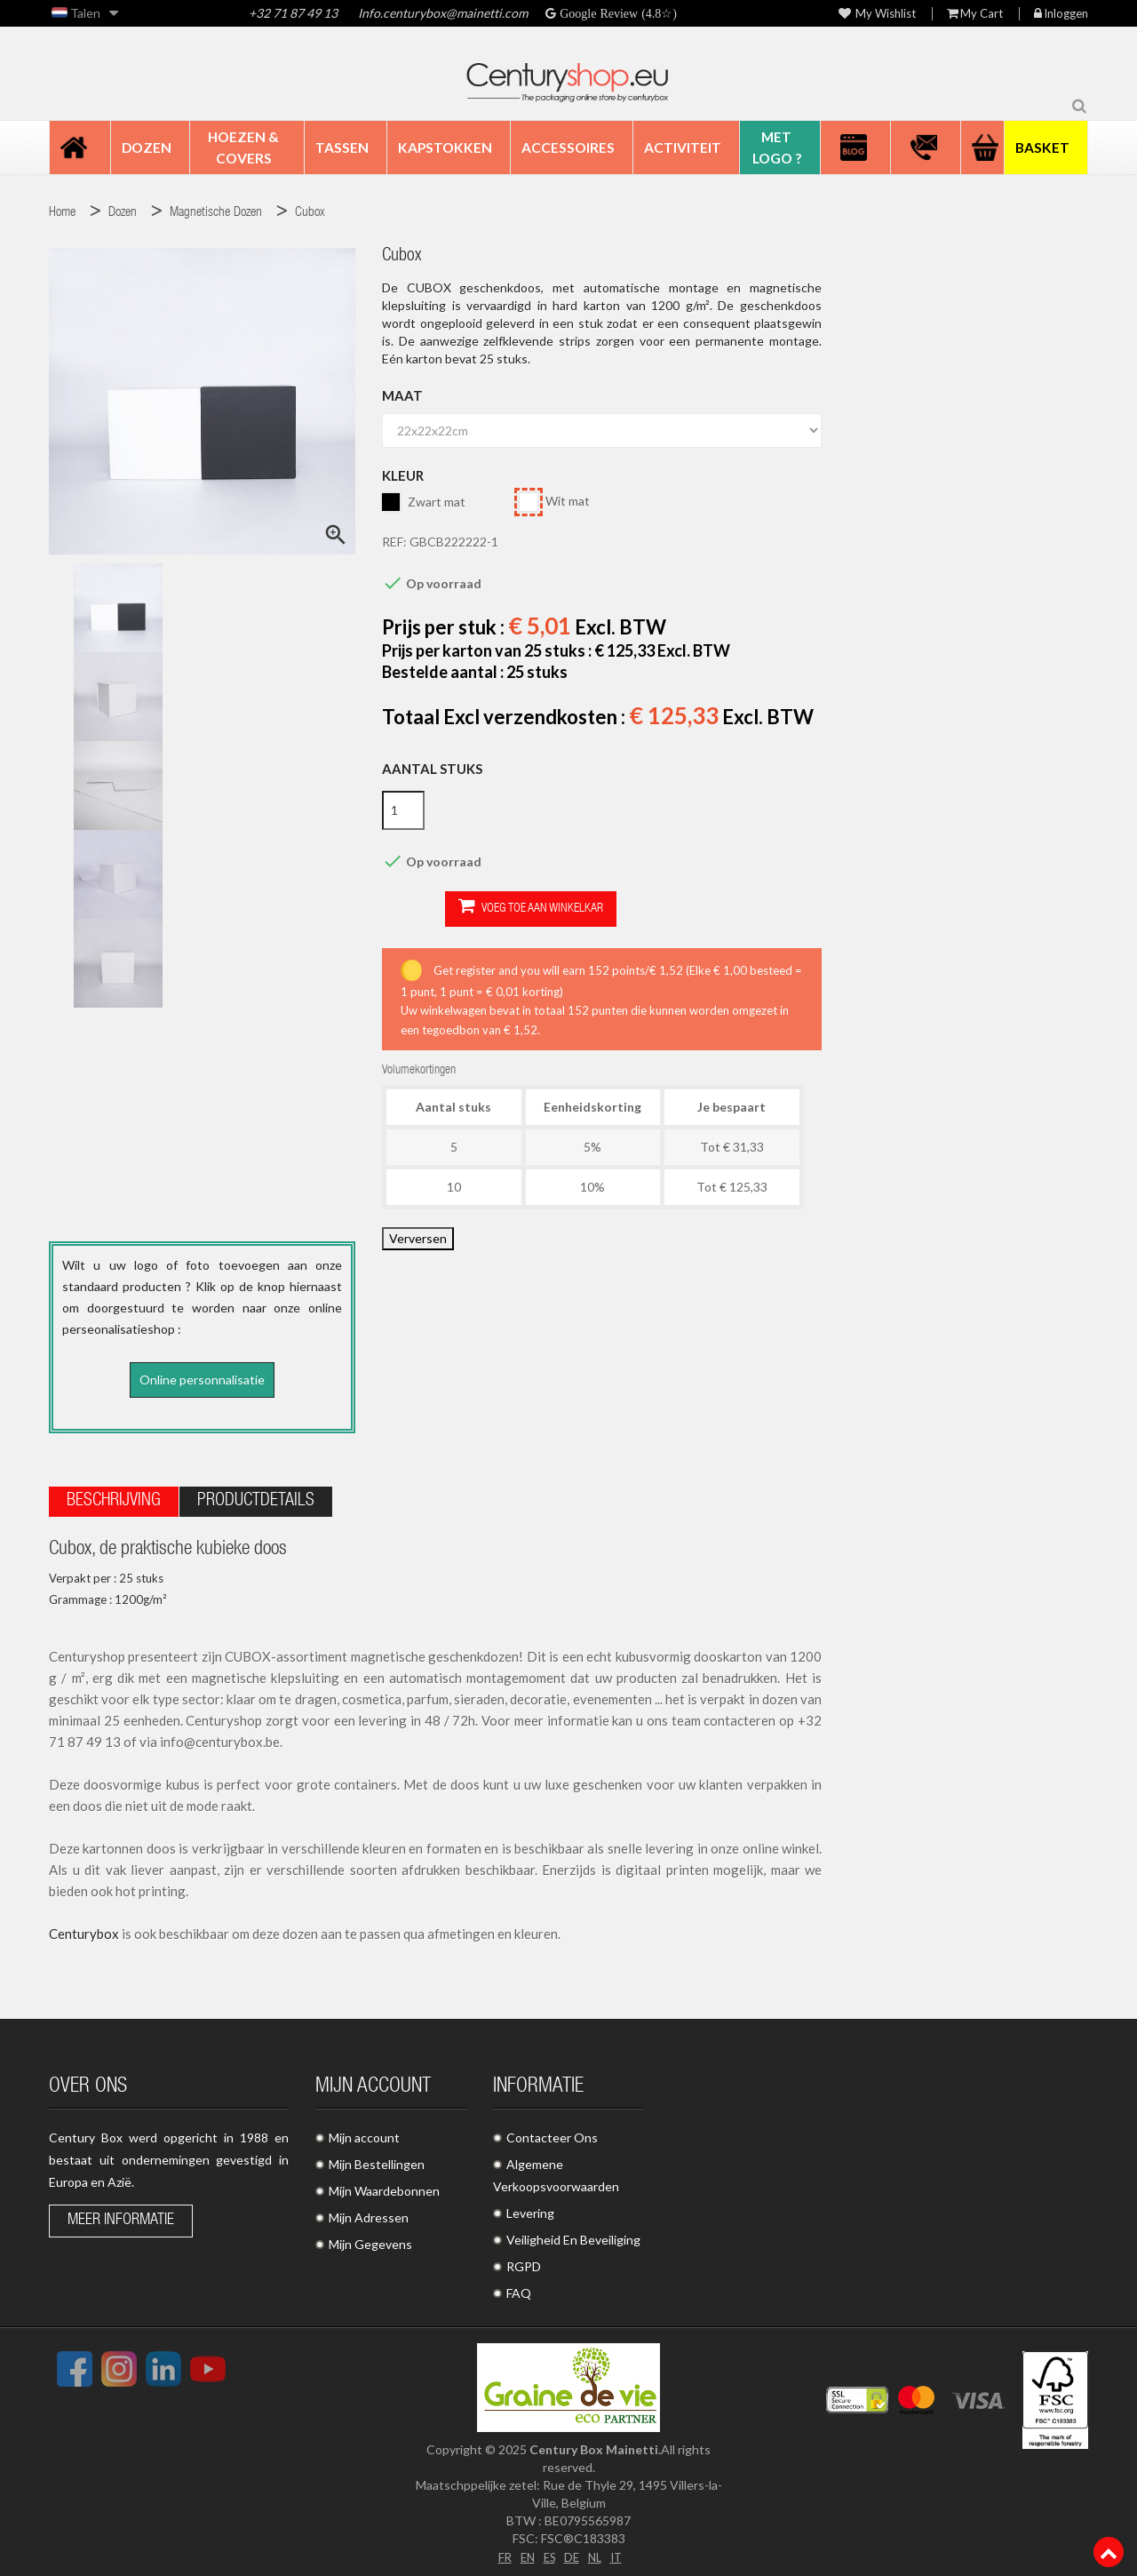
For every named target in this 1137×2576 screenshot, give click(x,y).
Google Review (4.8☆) (616, 13)
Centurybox (84, 1928)
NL (596, 2550)
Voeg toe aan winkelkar (467, 907)
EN (524, 2550)
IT (619, 2550)
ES (548, 2550)
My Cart (975, 13)
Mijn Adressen (369, 2212)
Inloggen (1061, 13)
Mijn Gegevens (370, 2238)
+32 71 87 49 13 (293, 12)
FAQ (518, 2287)
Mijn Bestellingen (377, 2158)
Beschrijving (114, 1496)
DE (572, 2550)
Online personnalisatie (202, 1379)
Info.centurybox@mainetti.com (443, 12)
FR (500, 2550)
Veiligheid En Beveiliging (573, 2234)
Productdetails (255, 1496)
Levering (530, 2207)
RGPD (523, 2261)
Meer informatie (121, 2215)
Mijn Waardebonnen (384, 2185)
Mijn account (364, 2132)
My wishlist (877, 13)
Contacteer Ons (552, 2132)
